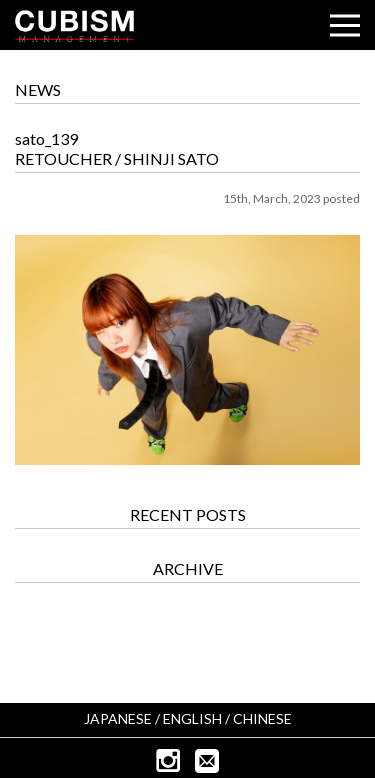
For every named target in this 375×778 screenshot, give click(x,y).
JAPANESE (118, 718)
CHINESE (262, 718)
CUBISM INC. (75, 26)
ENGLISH (192, 718)
